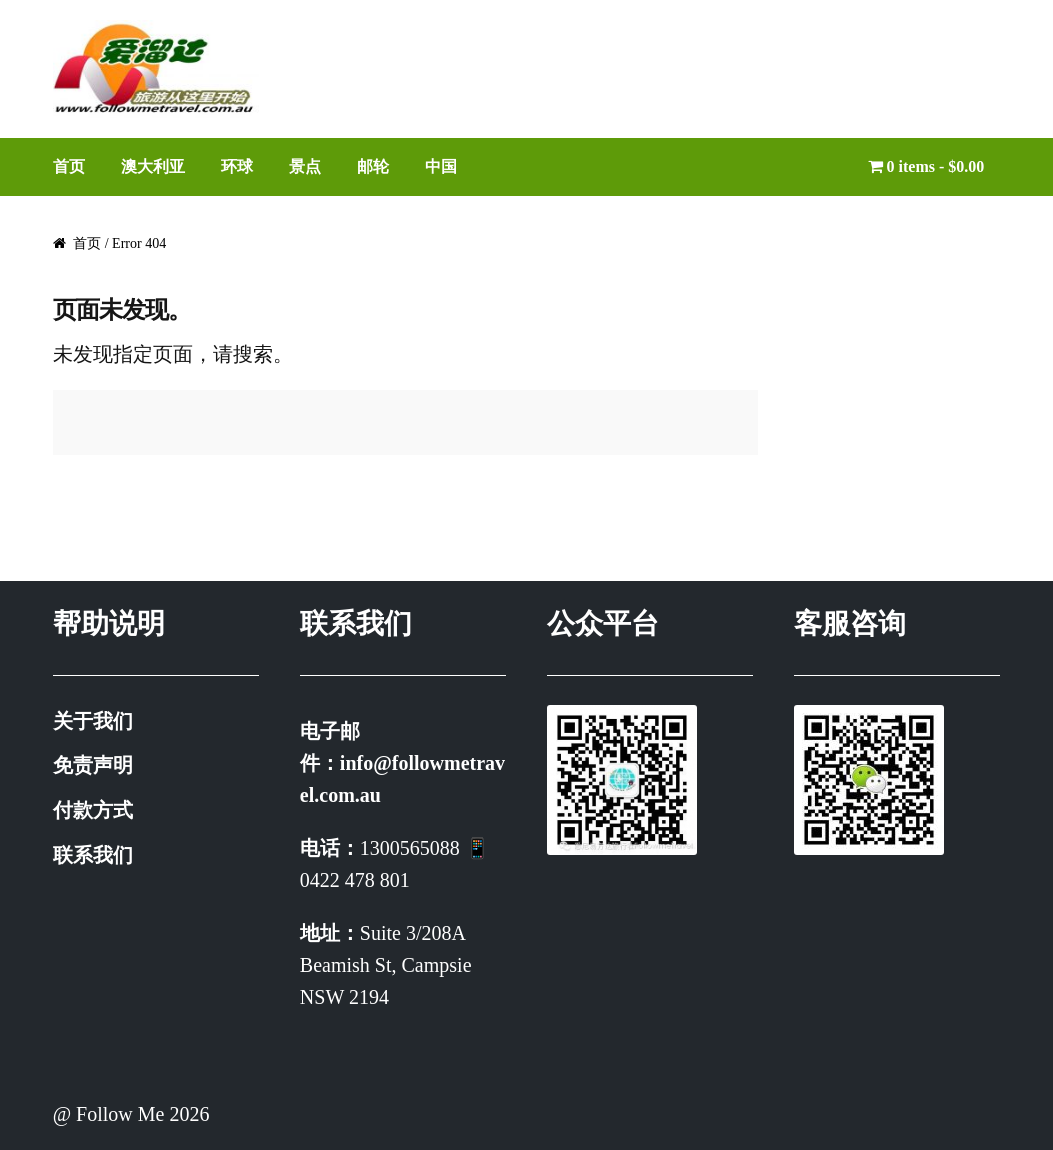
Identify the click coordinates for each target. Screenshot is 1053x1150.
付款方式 (93, 810)
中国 (441, 166)
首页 (69, 166)
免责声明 (93, 765)
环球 (237, 166)
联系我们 (93, 855)
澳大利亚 (153, 166)
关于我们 (93, 721)
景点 (305, 166)
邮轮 (373, 166)
